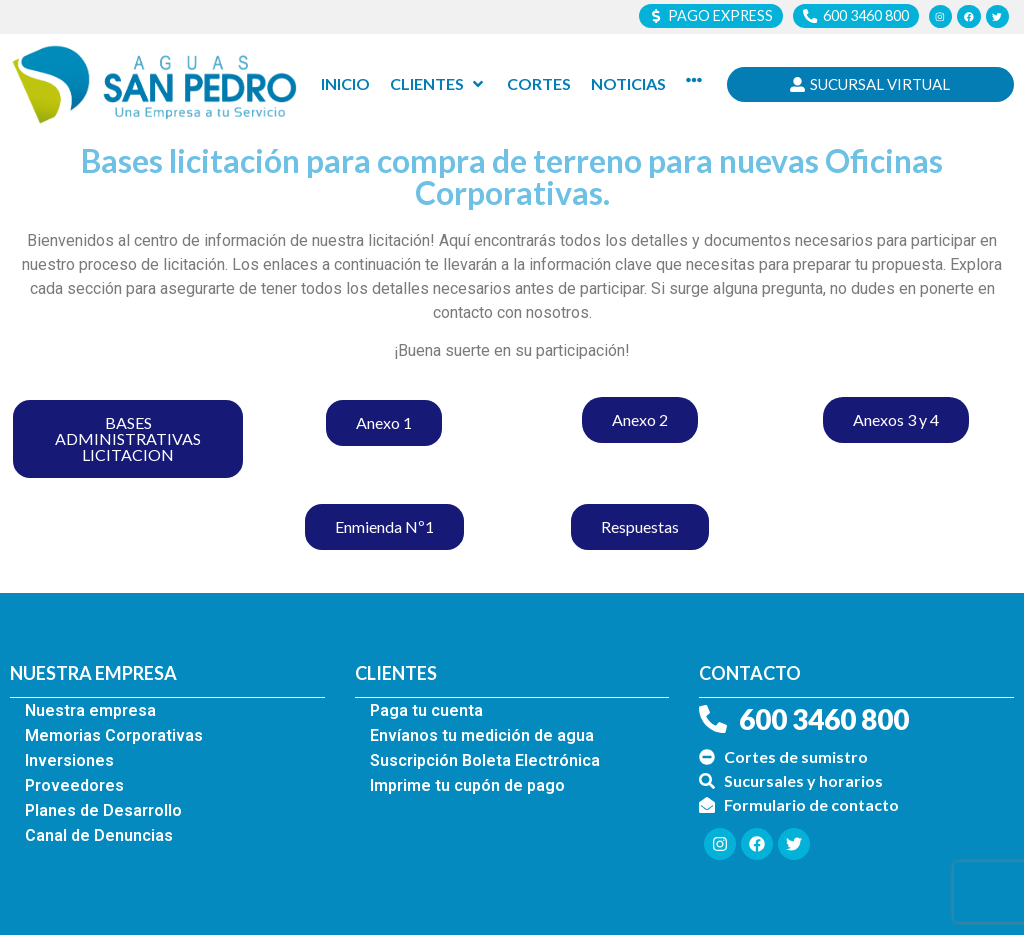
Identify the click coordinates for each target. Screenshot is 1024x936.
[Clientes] (438, 85)
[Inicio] (345, 85)
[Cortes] (539, 85)
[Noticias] (628, 85)
